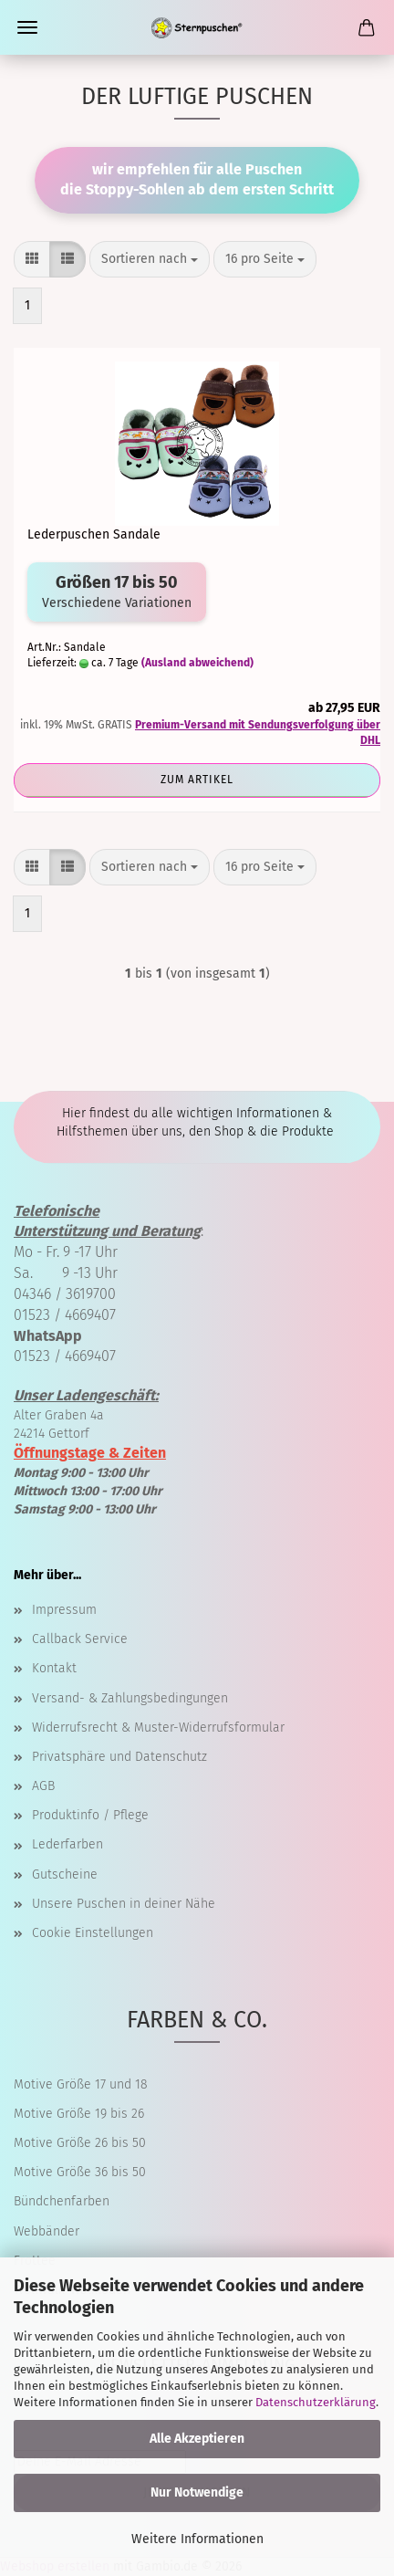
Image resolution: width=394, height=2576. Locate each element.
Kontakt (54, 1668)
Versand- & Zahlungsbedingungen (130, 1698)
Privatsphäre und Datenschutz (119, 1756)
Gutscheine (65, 1874)
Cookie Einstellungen (92, 1933)
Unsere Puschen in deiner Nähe (123, 1903)
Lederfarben (67, 1844)
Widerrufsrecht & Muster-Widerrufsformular (158, 1727)
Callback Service (80, 1639)
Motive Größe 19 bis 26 (79, 2113)
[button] (32, 259)
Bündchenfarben (61, 2201)
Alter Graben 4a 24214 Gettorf (86, 1414)
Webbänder (46, 2231)
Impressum (64, 1610)
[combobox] (149, 259)
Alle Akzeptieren (197, 2438)
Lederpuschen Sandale (94, 534)
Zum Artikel (197, 779)
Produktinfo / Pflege (90, 1815)
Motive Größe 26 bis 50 (80, 2143)
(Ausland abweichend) (197, 662)
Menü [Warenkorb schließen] (27, 27)
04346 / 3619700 (65, 1294)
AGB (43, 1786)
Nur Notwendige (197, 2492)
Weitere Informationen (197, 2539)
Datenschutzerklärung (315, 2402)
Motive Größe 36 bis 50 (80, 2172)
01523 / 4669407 (65, 1315)
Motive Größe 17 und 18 (81, 2084)
